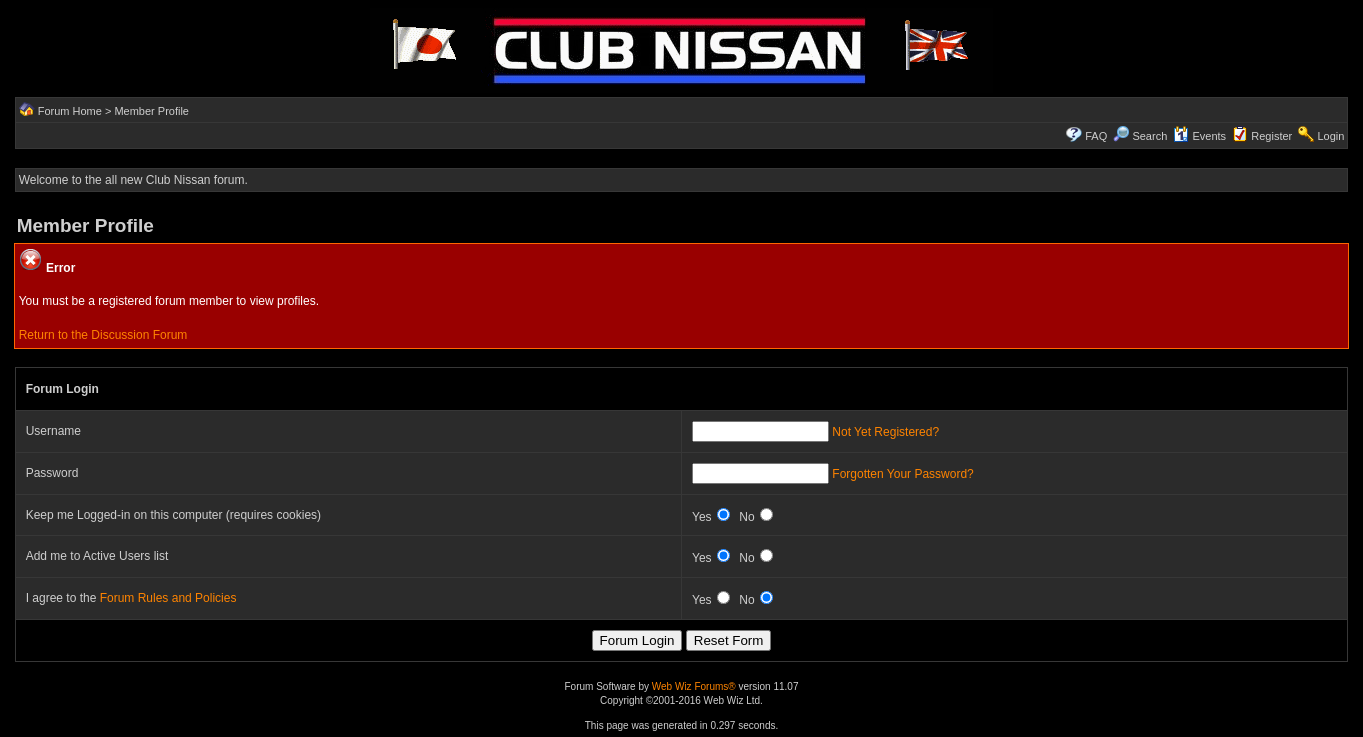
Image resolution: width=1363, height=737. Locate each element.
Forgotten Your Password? (902, 474)
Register (1271, 136)
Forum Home (70, 111)
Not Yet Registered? (885, 432)
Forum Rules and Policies (168, 598)
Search (1140, 136)
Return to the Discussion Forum (103, 335)
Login (1330, 136)
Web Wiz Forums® (694, 686)
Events (1199, 136)
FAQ (1096, 136)
